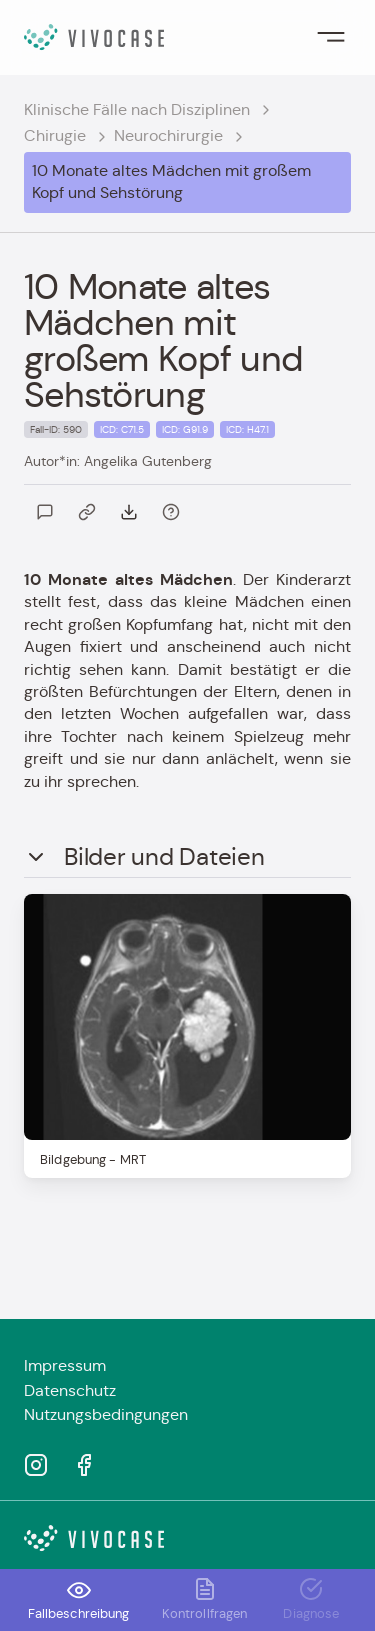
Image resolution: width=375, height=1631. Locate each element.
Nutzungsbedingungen (106, 1414)
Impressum (65, 1365)
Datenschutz (70, 1390)
